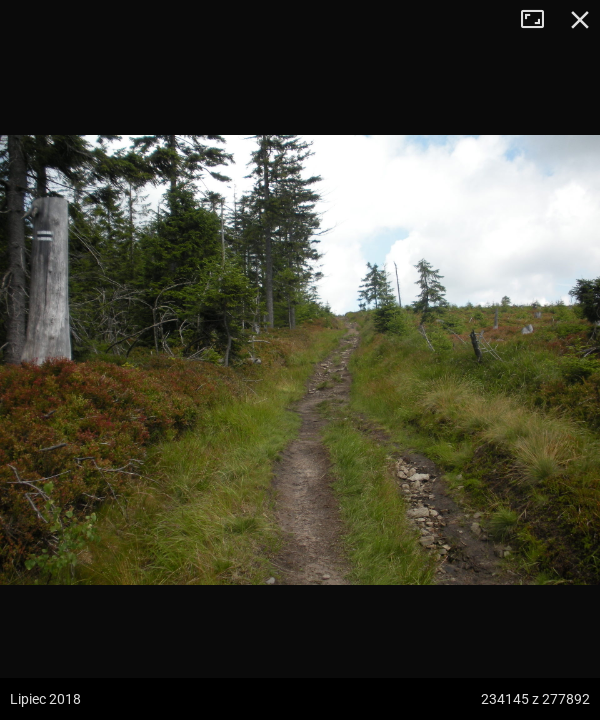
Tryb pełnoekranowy (540, 20)
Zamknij (580, 20)
